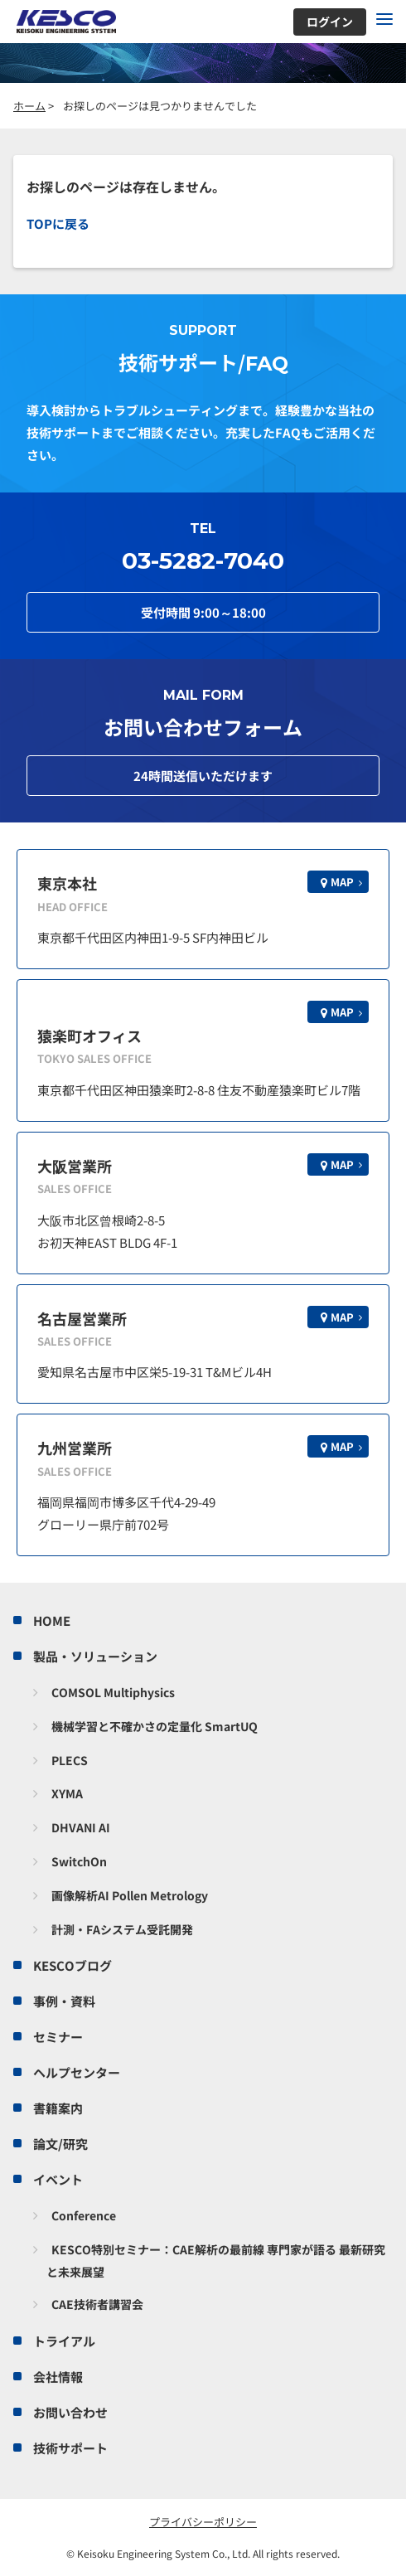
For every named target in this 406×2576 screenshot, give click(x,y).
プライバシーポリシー (203, 2522)
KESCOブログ (72, 1965)
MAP (342, 882)
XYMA (67, 1793)
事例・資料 (64, 2001)
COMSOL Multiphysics (113, 1692)
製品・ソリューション (95, 1656)
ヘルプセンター (76, 2072)
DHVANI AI (80, 1827)
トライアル (64, 2341)
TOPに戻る (58, 223)
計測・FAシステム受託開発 (122, 1929)
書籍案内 (58, 2108)
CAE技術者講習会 (97, 2304)
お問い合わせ (70, 2412)
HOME (51, 1620)
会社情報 (58, 2376)
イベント (58, 2179)
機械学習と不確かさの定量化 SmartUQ (154, 1726)
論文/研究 (60, 2143)
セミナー (58, 2036)
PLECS (69, 1760)
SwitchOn (79, 1861)
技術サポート (70, 2448)
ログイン (330, 21)
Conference (83, 2215)
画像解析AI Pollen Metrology (129, 1895)
